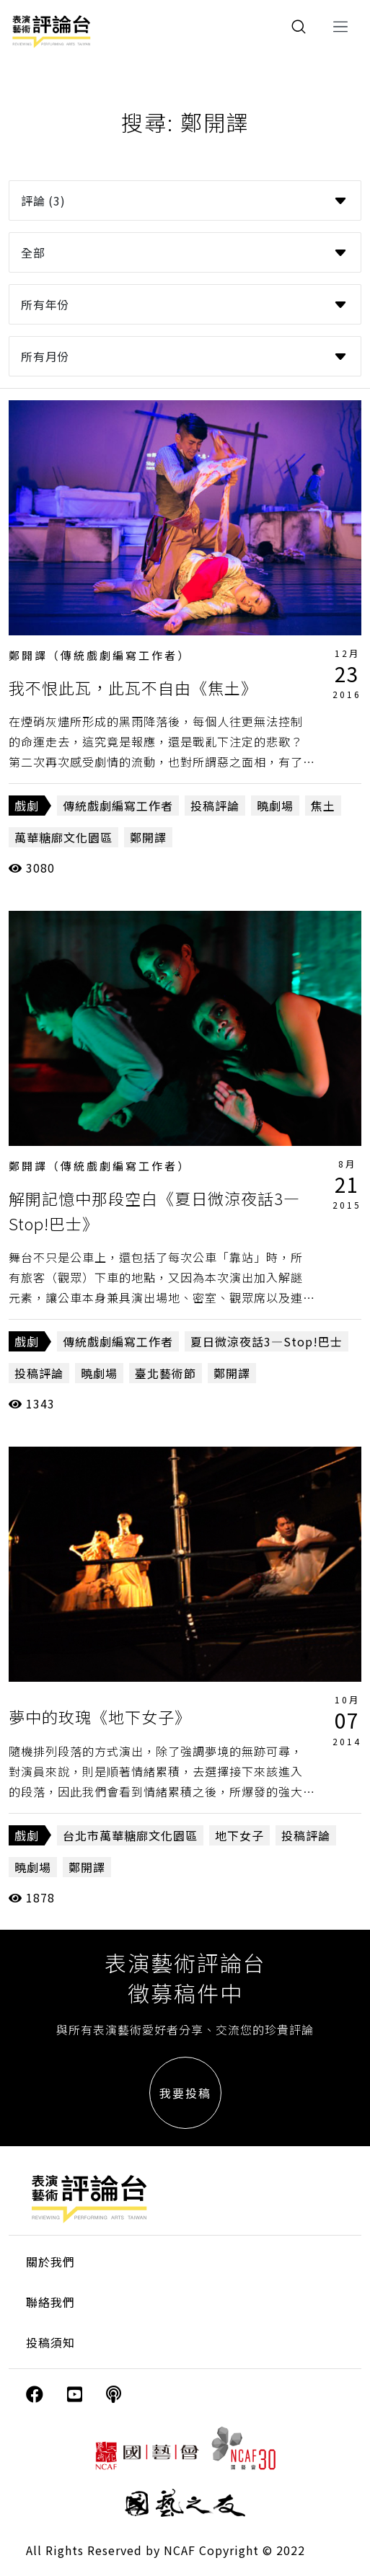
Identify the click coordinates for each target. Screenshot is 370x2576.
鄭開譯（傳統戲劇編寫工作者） (99, 655)
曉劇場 (275, 805)
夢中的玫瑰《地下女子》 (100, 1716)
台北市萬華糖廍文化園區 (130, 1835)
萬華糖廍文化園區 (63, 837)
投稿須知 (50, 2342)
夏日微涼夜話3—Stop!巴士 (266, 1341)
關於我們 (50, 2261)
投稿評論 (214, 805)
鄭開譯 (148, 837)
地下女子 (239, 1835)
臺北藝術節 (165, 1373)
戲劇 (26, 805)
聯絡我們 (50, 2302)
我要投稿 (185, 2092)
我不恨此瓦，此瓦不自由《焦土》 (133, 687)
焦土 (323, 805)
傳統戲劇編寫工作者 (118, 805)
